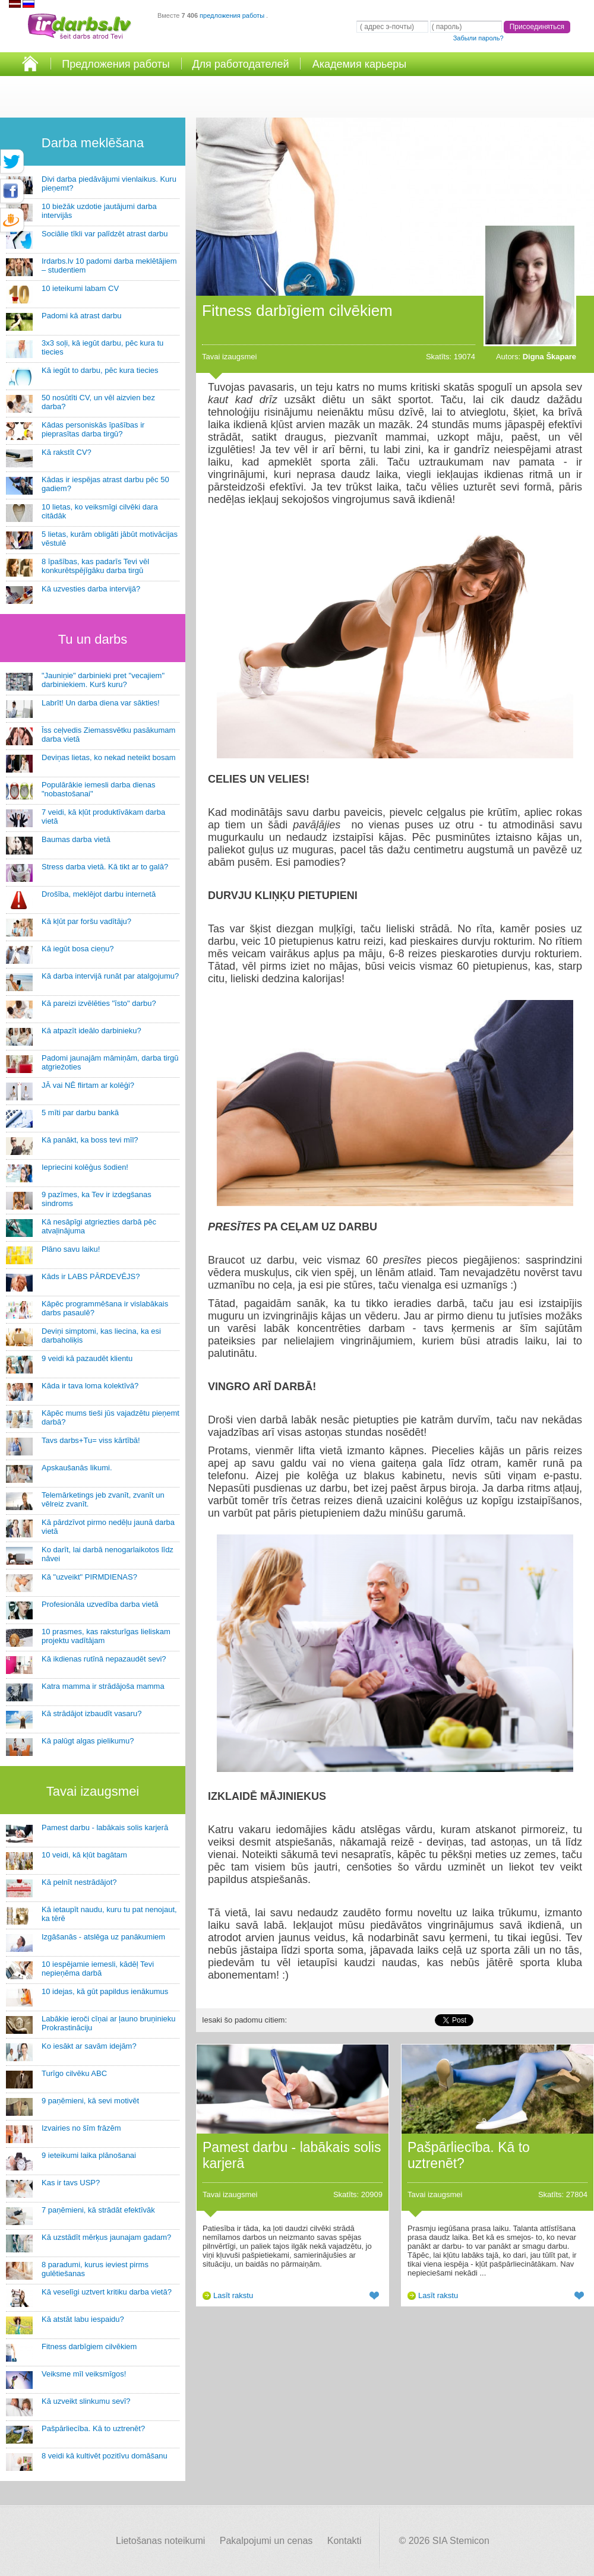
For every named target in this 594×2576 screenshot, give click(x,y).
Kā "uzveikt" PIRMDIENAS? (89, 1576)
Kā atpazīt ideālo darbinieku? (91, 1030)
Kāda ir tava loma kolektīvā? (90, 1385)
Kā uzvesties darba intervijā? (91, 588)
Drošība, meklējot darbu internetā (99, 894)
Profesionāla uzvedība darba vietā (100, 1604)
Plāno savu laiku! (71, 1249)
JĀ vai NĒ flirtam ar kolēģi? (88, 1085)
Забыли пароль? (478, 38)
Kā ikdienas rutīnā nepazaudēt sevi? (104, 1658)
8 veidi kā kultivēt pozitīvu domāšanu (105, 2455)
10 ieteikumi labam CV (80, 288)
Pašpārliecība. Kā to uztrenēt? (93, 2428)
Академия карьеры (359, 64)
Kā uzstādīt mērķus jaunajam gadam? (106, 2237)
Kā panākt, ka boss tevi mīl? (90, 1139)
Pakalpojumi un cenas (266, 2541)
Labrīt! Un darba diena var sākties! (101, 702)
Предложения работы (116, 64)
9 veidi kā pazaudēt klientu (87, 1358)
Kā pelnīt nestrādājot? (79, 1882)
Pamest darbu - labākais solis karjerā (105, 1827)
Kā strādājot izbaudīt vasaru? (91, 1713)
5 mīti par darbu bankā (80, 1112)
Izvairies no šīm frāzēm (81, 2128)
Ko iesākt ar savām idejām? (89, 2046)
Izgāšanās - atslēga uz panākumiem (103, 1936)
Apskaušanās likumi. (77, 1467)
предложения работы (233, 15)
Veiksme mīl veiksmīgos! (84, 2373)
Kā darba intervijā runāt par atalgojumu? (110, 975)
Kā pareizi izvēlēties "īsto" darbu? (99, 1003)
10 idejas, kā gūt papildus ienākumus (105, 1991)
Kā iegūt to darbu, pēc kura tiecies (100, 370)
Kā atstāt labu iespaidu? (83, 2319)
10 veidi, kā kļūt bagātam (84, 1854)
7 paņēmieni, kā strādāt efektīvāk (98, 2209)
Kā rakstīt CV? (66, 452)
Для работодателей (240, 64)
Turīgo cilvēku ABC (74, 2073)
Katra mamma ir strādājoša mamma (103, 1686)
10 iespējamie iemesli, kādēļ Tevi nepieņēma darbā (98, 1968)
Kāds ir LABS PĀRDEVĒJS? (91, 1276)
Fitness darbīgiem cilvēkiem (89, 2346)
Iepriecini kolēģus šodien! (85, 1167)
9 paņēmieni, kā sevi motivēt (90, 2100)
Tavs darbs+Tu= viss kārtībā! (91, 1440)
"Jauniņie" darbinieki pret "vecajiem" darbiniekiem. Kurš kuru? (103, 680)
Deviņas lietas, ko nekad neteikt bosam (108, 757)
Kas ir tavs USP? (71, 2182)
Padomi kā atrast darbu (81, 315)
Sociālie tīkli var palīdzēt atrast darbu (105, 233)
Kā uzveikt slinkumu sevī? (86, 2401)
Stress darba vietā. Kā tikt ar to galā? (105, 866)
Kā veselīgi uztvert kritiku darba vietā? (107, 2291)
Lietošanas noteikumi (160, 2541)
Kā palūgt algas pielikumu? (88, 1740)
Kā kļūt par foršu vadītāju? (86, 921)
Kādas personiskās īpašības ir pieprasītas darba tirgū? (93, 429)
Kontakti (344, 2541)
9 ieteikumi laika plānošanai (89, 2155)
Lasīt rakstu (233, 2295)
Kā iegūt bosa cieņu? (77, 948)
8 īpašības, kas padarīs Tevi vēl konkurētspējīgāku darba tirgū (95, 566)
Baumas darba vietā (76, 839)
